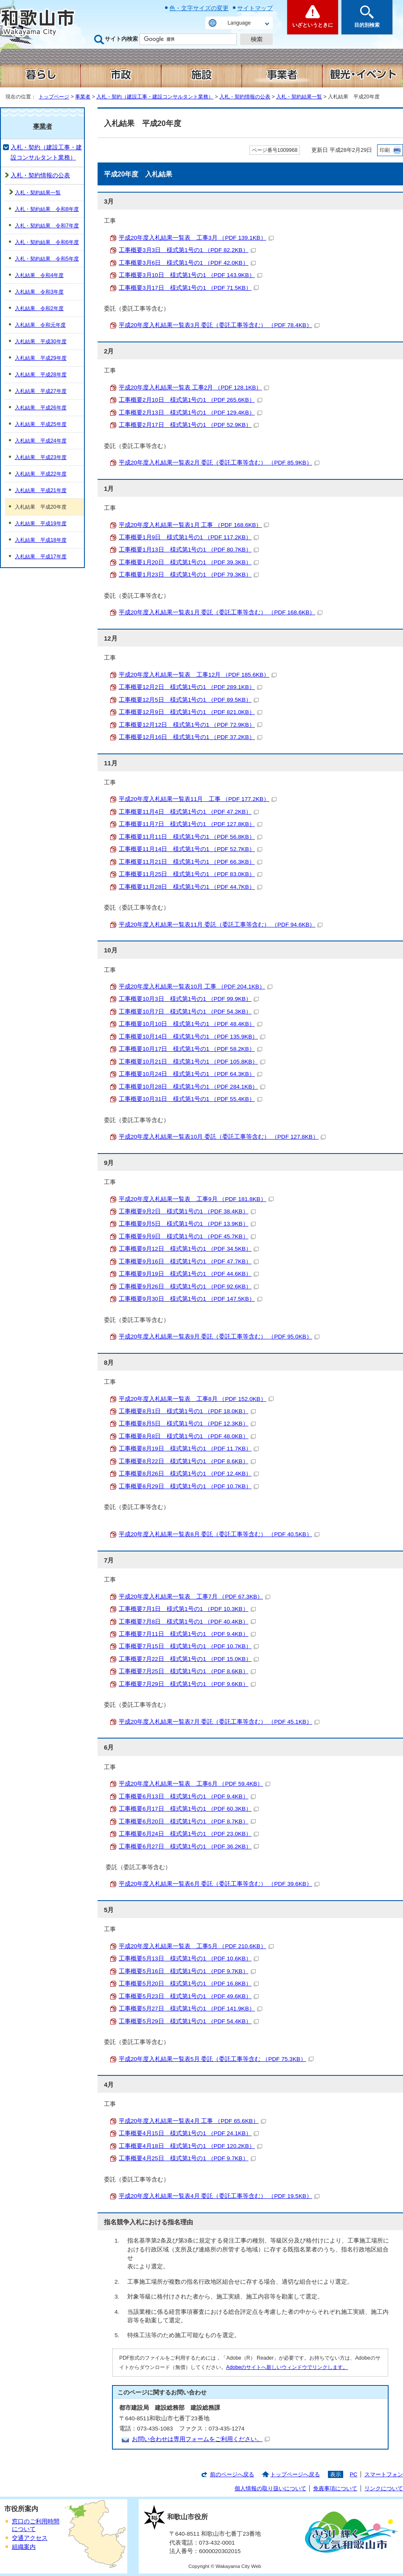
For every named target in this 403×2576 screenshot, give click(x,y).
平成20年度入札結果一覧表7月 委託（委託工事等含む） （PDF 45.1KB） (219, 1722)
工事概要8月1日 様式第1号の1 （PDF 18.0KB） (187, 1411)
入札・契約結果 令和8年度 (47, 209)
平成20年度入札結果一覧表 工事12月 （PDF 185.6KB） (198, 675)
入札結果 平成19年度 (41, 523)
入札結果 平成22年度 (41, 474)
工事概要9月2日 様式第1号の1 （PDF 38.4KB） (187, 1211)
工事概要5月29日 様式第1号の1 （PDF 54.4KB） (189, 2021)
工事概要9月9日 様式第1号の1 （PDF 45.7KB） (187, 1236)
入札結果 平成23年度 (41, 457)
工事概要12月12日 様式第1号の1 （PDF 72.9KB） (190, 725)
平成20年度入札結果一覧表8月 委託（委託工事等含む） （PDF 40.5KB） (219, 1534)
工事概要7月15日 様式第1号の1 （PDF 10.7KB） (189, 1646)
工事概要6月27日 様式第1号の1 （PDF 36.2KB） (189, 1846)
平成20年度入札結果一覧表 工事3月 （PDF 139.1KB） (196, 238)
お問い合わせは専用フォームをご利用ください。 (201, 2439)
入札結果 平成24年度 (41, 441)
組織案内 (24, 2547)
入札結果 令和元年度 (40, 325)
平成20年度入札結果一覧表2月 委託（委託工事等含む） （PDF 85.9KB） (219, 462)
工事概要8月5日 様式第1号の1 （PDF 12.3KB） (187, 1423)
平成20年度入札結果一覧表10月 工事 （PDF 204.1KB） (195, 986)
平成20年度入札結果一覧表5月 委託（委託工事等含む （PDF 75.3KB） (216, 2059)
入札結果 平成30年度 (41, 341)
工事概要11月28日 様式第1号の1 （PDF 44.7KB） (190, 887)
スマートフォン (383, 2474)
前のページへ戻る (232, 2474)
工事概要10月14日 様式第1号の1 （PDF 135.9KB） (192, 1036)
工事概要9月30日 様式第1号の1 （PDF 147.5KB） (190, 1299)
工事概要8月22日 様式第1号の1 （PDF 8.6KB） (187, 1461)
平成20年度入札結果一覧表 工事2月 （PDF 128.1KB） (194, 387)
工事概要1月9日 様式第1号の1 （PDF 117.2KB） (189, 537)
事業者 (82, 97)
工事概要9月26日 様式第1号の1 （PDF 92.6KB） (189, 1286)
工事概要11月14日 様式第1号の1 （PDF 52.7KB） (190, 849)
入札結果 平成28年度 (41, 375)
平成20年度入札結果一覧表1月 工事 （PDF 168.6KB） (194, 525)
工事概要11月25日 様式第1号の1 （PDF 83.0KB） (190, 874)
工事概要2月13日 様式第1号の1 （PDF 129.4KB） (190, 412)
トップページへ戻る (295, 2474)
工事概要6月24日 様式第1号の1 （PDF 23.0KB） (189, 1834)
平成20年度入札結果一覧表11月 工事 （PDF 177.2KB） (198, 799)
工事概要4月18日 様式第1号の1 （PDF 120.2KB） (190, 2146)
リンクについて (383, 2488)
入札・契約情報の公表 (244, 97)
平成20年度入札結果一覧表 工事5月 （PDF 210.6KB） (196, 1946)
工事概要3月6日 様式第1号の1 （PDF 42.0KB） (187, 263)
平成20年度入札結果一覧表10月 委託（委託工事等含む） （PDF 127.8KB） (222, 1137)
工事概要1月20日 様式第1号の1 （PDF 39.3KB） (189, 562)
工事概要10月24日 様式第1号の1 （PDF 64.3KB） (190, 1074)
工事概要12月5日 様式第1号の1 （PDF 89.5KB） (189, 700)
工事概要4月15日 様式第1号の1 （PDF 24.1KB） (189, 2133)
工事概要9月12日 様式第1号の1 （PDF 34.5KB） (189, 1249)
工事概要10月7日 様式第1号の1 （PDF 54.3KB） (189, 1011)
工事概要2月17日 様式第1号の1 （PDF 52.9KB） (189, 425)
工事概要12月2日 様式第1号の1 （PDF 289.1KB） (190, 687)
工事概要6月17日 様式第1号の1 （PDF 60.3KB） (189, 1809)
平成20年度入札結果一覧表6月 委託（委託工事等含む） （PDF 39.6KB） (219, 1884)
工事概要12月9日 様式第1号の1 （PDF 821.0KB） (190, 712)
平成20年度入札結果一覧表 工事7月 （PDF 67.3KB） (194, 1596)
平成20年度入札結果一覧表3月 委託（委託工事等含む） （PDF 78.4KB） (219, 325)
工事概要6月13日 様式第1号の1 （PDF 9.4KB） (187, 1796)
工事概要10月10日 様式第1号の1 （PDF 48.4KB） (190, 1024)
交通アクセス (30, 2538)
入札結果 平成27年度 (41, 391)
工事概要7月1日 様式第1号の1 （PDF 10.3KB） (187, 1609)
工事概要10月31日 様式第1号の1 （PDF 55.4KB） (190, 1099)
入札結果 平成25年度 (41, 424)
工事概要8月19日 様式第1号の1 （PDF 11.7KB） (189, 1448)
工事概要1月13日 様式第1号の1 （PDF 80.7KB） (189, 549)
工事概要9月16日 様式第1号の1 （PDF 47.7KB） (189, 1261)
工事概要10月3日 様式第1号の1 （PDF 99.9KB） (189, 999)
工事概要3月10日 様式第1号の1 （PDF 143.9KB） (190, 275)
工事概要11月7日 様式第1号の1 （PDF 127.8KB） (190, 824)
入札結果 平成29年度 (41, 358)
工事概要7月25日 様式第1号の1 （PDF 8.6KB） (187, 1671)
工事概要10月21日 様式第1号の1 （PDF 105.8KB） (192, 1061)
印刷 (385, 150)
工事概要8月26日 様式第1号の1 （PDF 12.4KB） (189, 1473)
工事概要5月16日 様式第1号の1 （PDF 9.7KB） (187, 1971)
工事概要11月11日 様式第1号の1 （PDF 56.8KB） (190, 837)
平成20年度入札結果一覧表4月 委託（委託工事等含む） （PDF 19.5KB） (219, 2196)
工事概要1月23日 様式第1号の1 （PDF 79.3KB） (189, 574)
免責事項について (335, 2488)
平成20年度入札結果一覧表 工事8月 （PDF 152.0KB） (196, 1399)
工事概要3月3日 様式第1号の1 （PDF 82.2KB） (187, 250)
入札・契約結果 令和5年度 (47, 259)
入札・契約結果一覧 (299, 97)
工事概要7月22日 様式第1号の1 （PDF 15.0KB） (189, 1659)
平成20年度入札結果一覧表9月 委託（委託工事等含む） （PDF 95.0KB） (219, 1336)
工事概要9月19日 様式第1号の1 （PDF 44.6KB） (189, 1274)
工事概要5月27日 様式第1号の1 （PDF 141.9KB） (190, 2008)
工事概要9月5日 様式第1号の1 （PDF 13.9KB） (187, 1224)
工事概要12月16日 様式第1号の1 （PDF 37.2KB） (190, 737)
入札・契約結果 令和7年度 (47, 226)
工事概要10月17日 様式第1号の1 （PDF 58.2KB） (190, 1049)
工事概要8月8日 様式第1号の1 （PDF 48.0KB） (187, 1436)
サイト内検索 (121, 39)
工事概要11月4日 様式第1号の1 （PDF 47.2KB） (189, 812)
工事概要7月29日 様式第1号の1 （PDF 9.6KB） (187, 1684)
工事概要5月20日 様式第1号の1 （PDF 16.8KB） (189, 1983)
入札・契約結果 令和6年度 (47, 242)
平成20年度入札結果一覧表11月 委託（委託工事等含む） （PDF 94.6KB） (220, 924)
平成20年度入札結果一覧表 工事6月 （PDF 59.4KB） (194, 1784)
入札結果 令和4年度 (39, 275)
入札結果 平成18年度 (41, 540)
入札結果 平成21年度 (41, 490)
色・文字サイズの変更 (199, 8)
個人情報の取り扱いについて (270, 2488)
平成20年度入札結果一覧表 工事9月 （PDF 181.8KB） (196, 1199)
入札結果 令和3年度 (39, 292)
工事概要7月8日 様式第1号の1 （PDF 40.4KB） (187, 1621)
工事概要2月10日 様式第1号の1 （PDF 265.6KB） (190, 400)
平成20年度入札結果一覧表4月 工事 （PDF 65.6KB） (192, 2121)
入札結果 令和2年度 (39, 308)
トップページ (54, 97)
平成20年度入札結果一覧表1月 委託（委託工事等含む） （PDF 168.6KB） (220, 612)
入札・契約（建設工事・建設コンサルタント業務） (154, 97)
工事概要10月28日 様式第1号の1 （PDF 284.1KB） (192, 1087)
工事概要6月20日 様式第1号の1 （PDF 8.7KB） (187, 1821)
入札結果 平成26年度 (41, 408)
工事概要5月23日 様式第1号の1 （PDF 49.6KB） (189, 1996)
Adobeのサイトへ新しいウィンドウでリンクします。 (287, 2367)
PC (353, 2474)
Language (239, 23)
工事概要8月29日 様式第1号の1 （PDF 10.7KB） (189, 1486)
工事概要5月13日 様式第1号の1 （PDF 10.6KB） (189, 1958)
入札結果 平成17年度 (41, 557)
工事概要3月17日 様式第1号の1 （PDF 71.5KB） (189, 288)
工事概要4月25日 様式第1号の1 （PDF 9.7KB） (187, 2158)
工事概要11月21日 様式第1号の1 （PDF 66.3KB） (190, 862)
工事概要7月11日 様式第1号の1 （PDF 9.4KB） (187, 1634)
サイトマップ (255, 8)
